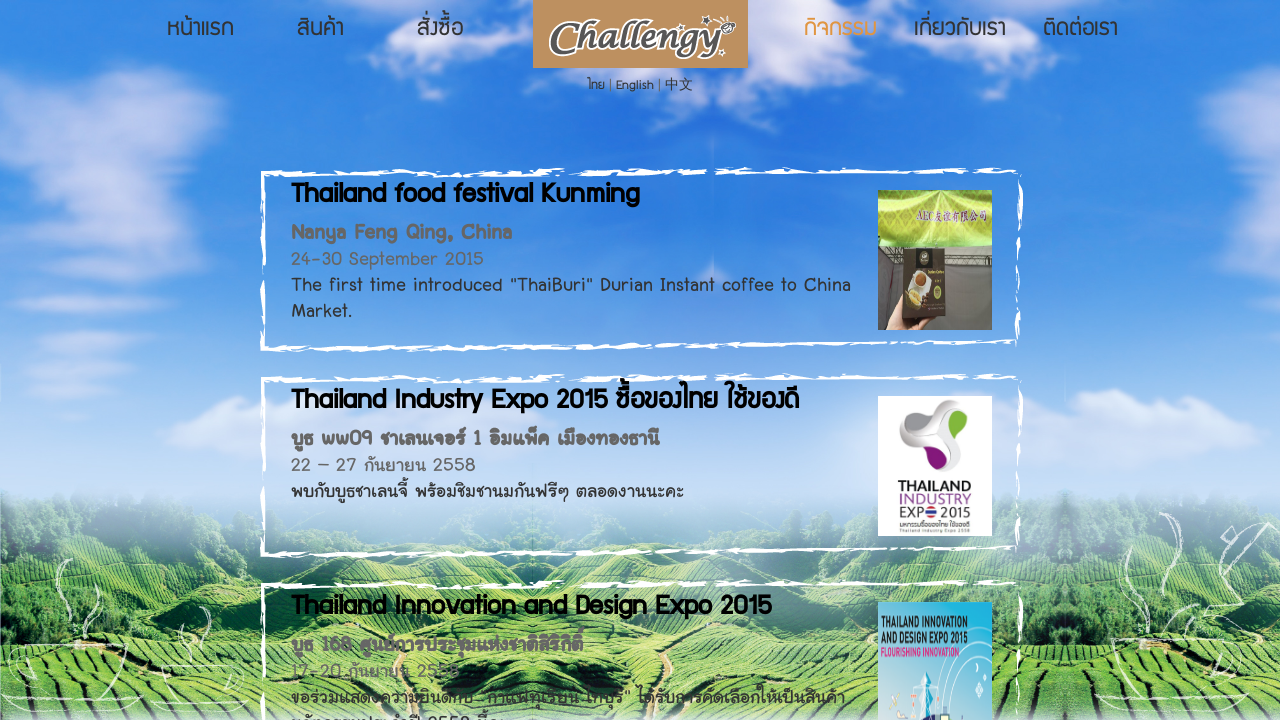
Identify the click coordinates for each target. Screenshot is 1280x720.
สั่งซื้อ (440, 30)
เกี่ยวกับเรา (960, 30)
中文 (679, 86)
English (635, 86)
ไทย (596, 86)
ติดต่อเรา (1080, 30)
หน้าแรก (200, 30)
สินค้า (320, 30)
